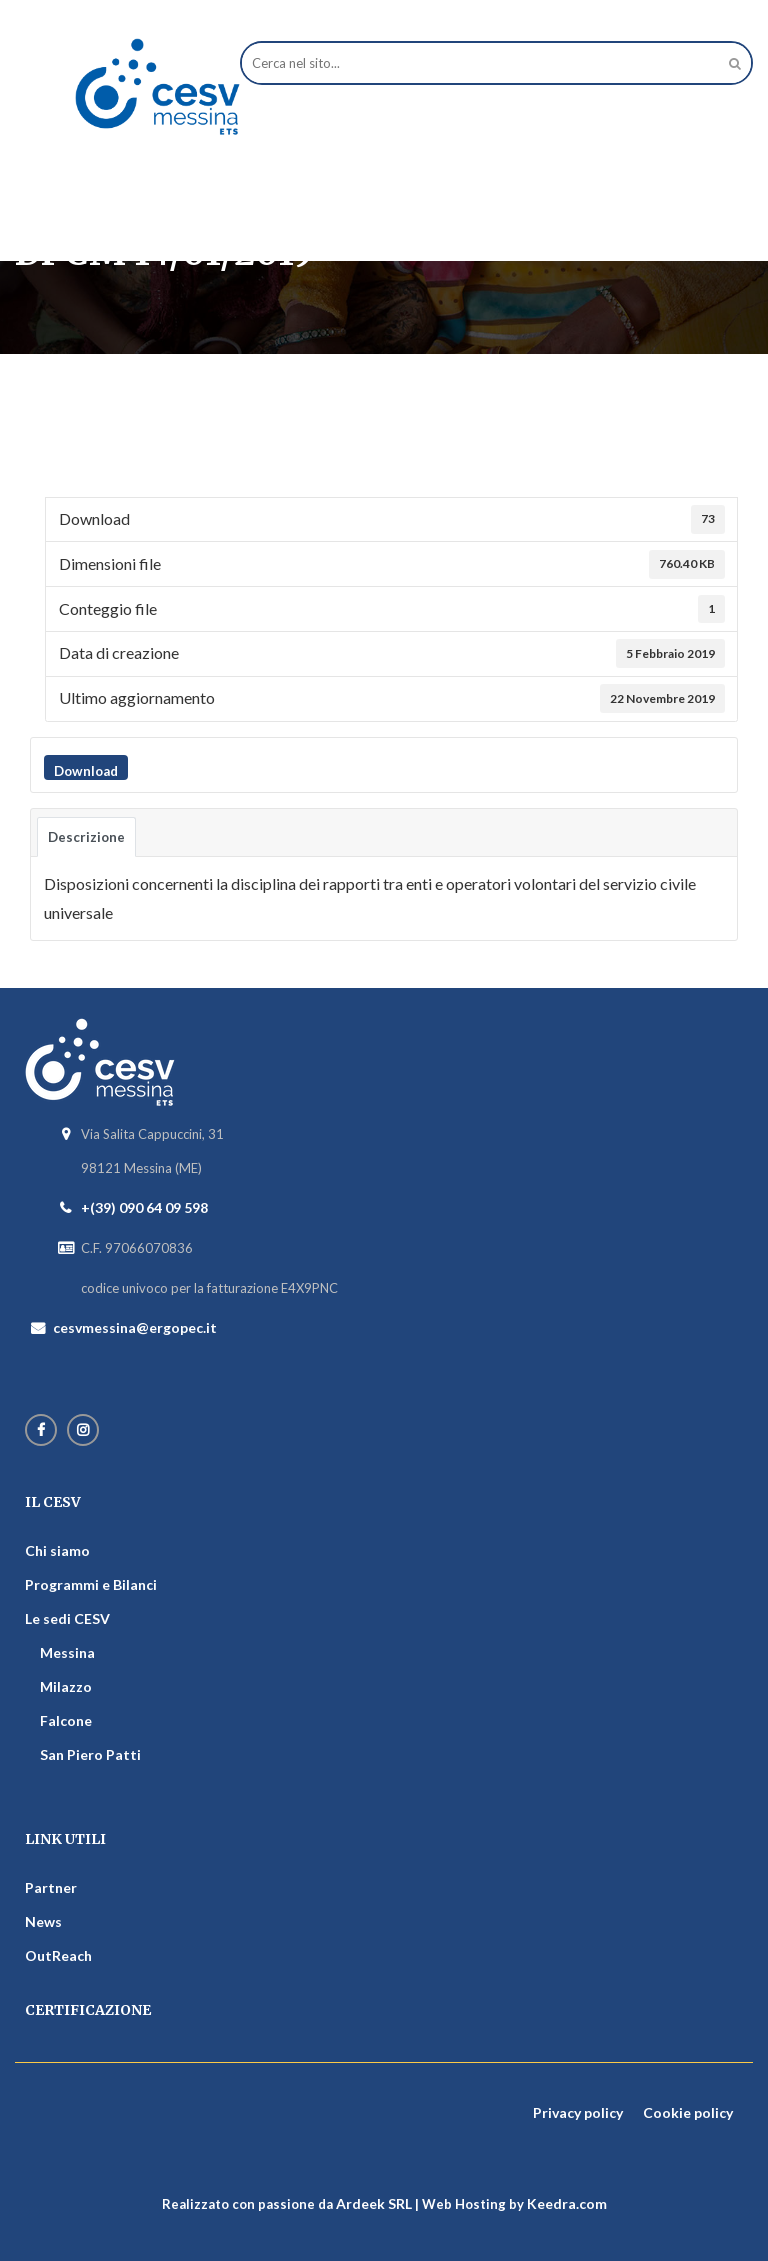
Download (86, 771)
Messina (67, 1652)
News (43, 1921)
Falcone (66, 1720)
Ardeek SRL (374, 2203)
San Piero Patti (90, 1754)
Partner (51, 1887)
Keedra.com (567, 2203)
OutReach (58, 1955)
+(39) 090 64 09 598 (144, 1207)
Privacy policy (578, 2112)
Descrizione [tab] (86, 837)
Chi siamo (57, 1550)
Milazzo (66, 1686)
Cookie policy (688, 2112)
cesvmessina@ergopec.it (135, 1327)
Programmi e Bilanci (91, 1584)
